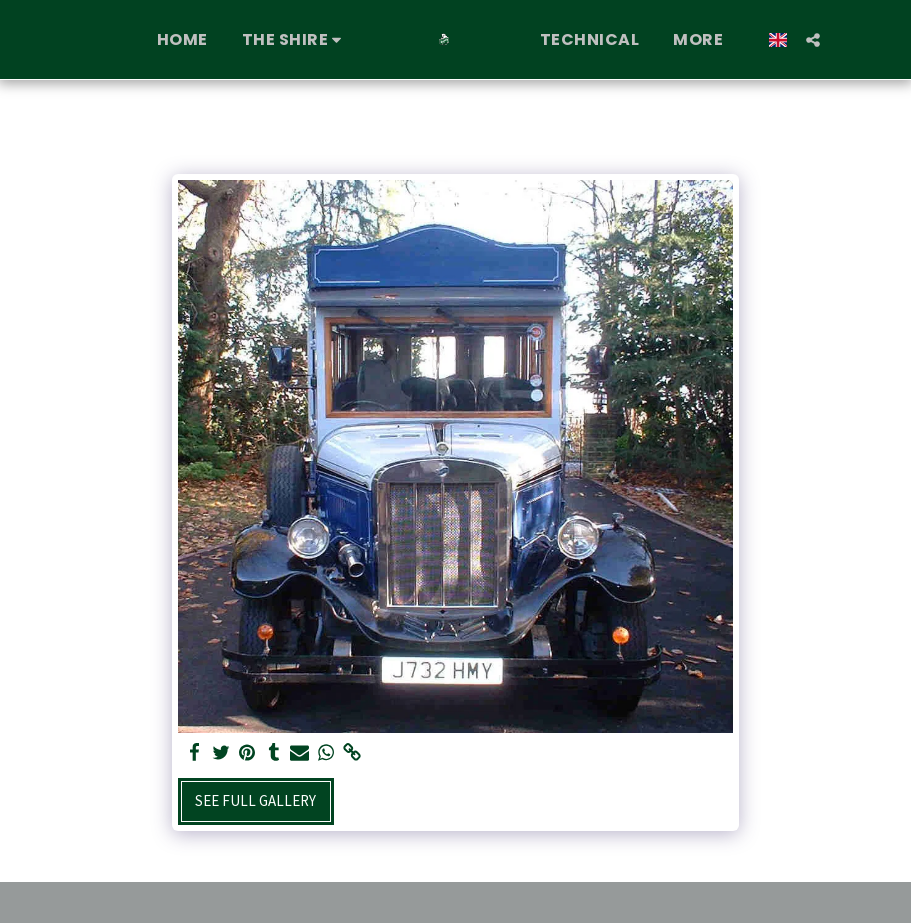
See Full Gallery (255, 800)
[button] (295, 40)
